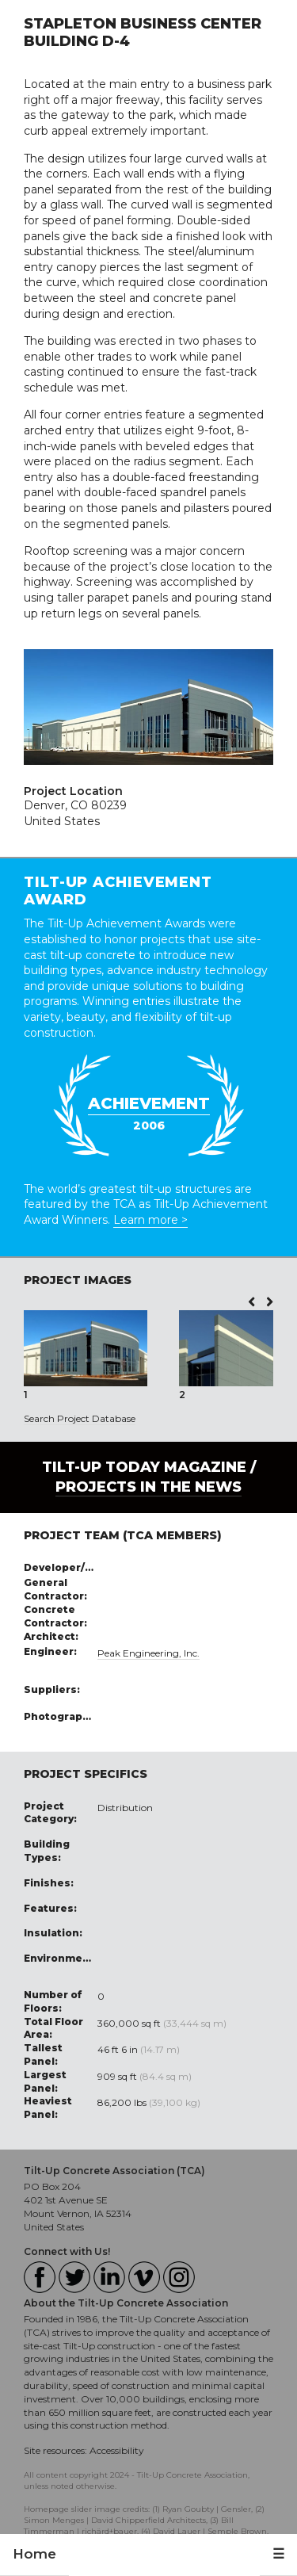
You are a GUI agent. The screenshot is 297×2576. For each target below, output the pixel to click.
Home (34, 2554)
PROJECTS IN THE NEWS (148, 1487)
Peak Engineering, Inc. (148, 1653)
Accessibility (116, 2450)
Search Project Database (79, 1418)
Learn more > (150, 1220)
